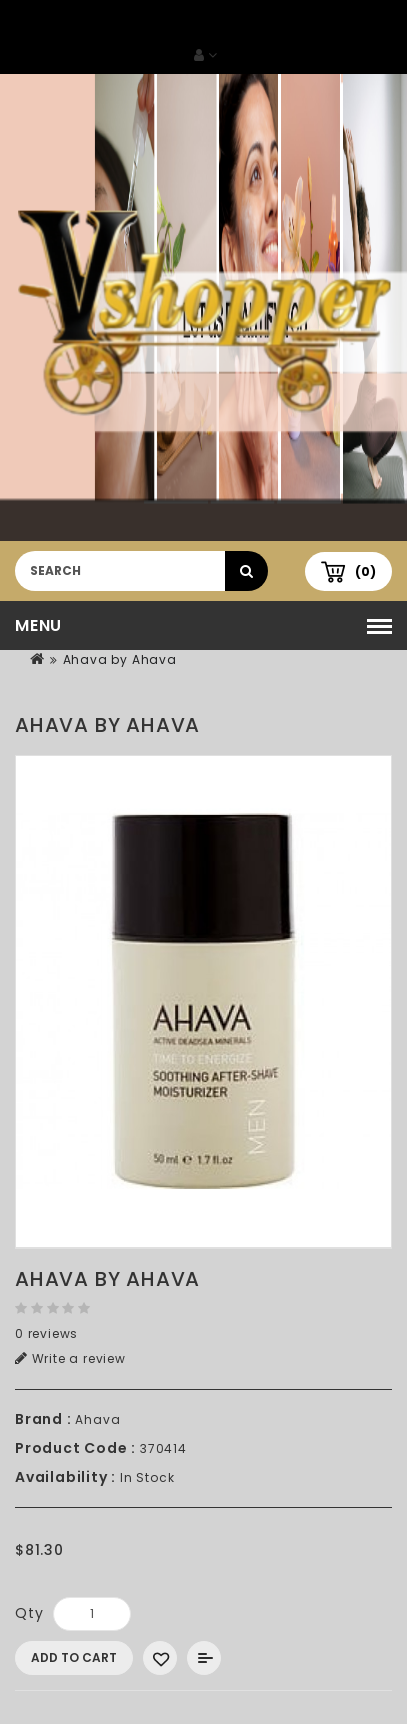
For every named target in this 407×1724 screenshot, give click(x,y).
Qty (29, 1613)
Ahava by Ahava (120, 659)
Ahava (97, 1419)
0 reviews (46, 1333)
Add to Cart (74, 1657)
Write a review (70, 1358)
